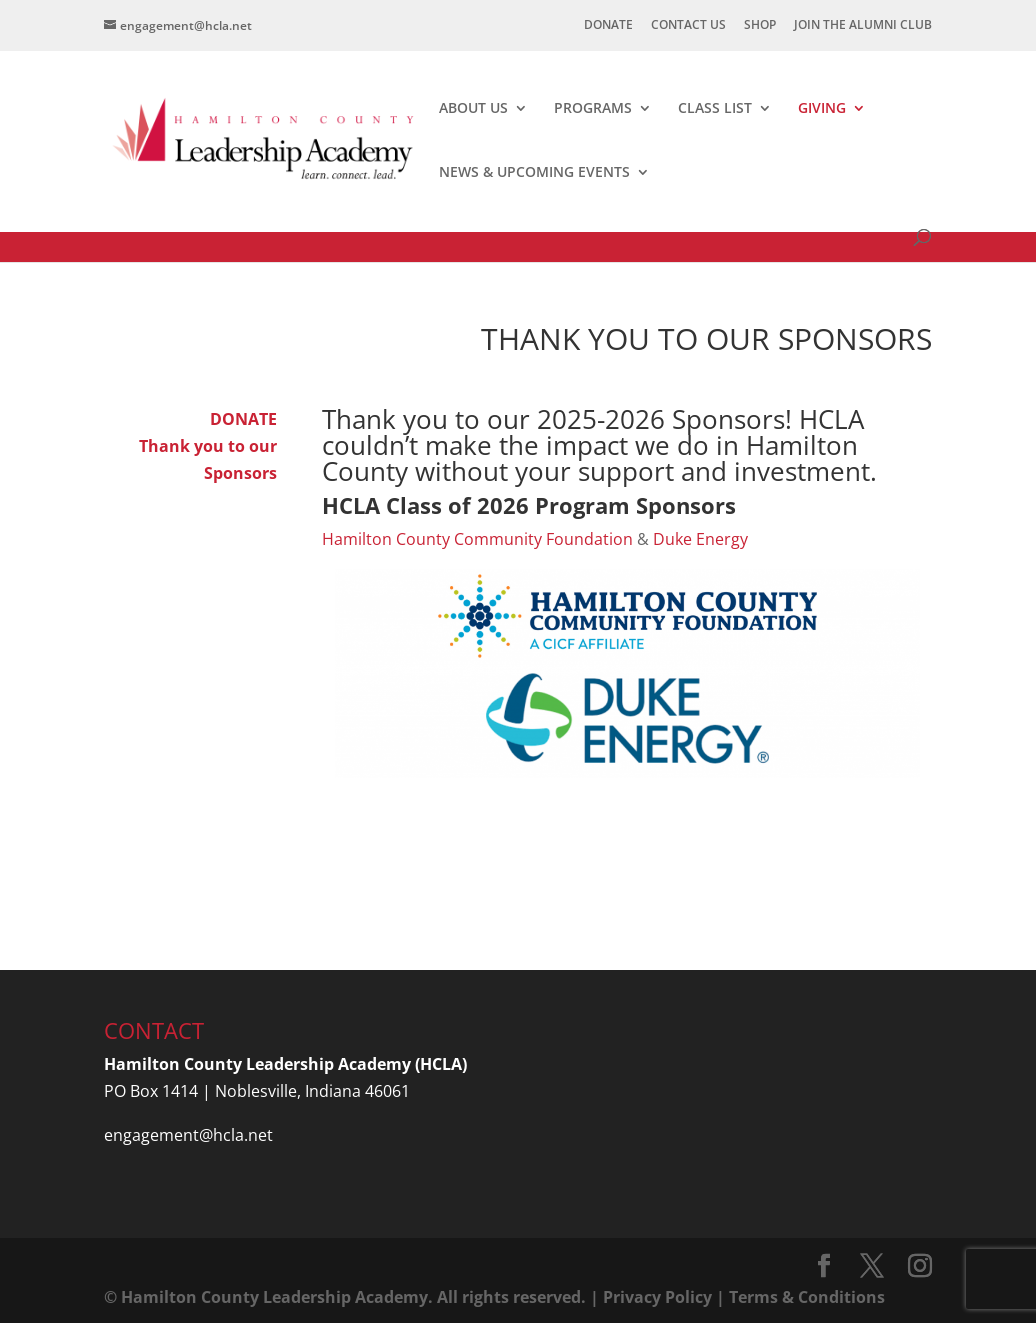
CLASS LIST (715, 109)
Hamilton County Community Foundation (477, 539)
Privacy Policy (657, 1297)
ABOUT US (473, 109)
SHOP (760, 26)
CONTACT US (688, 26)
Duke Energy (700, 539)
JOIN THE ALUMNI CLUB (863, 26)
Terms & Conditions (807, 1297)
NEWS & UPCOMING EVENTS (534, 173)
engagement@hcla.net (188, 1135)
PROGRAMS (593, 109)
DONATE (608, 26)
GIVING (822, 109)
